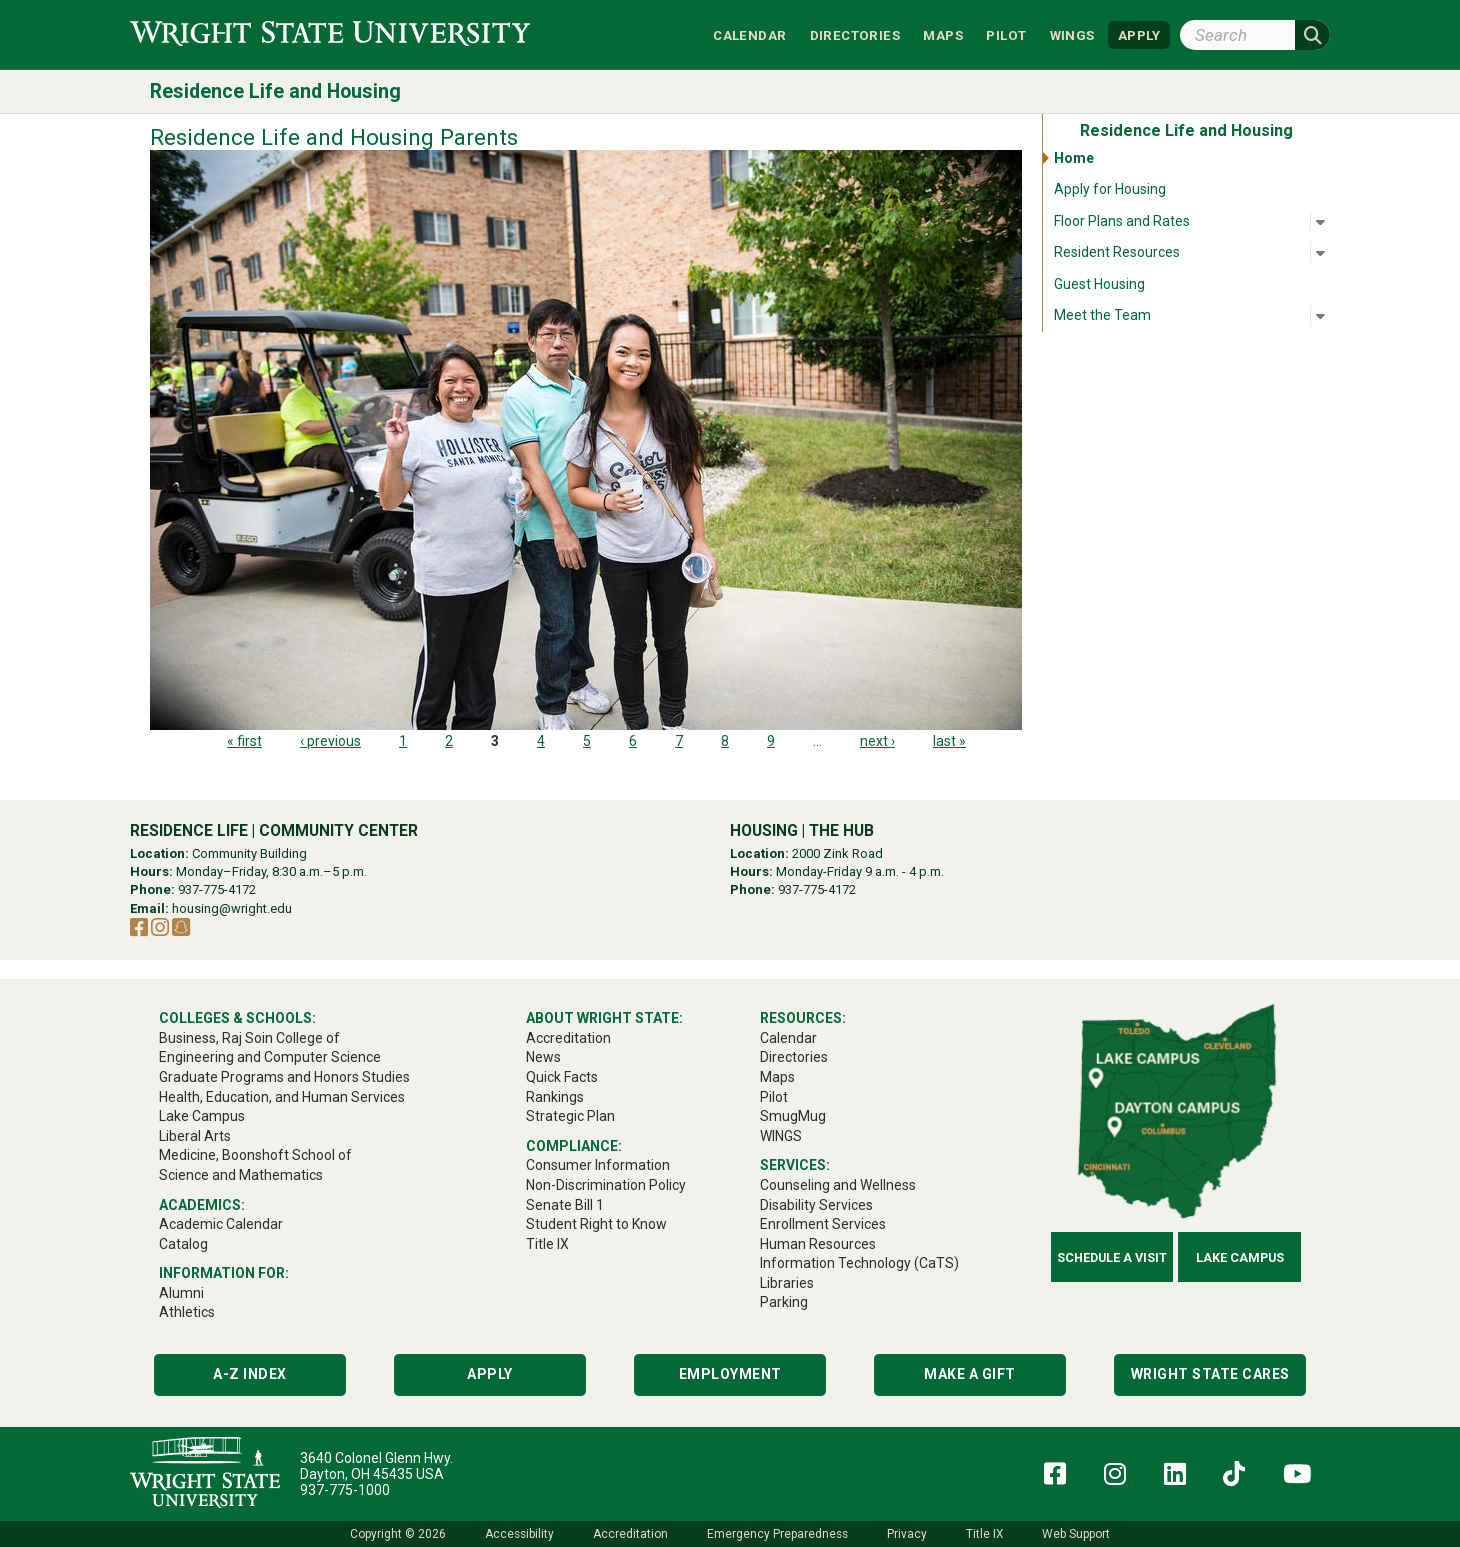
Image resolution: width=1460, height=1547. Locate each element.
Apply (490, 1374)
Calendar (749, 34)
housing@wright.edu (232, 908)
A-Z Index (250, 1374)
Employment (730, 1374)
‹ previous (330, 741)
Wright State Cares (1210, 1374)
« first (244, 741)
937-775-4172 (217, 889)
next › (877, 741)
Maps (943, 34)
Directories (855, 34)
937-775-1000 (345, 1490)
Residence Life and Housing (275, 91)
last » (949, 741)
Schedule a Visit (1112, 1257)
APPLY (1139, 34)
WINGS (1072, 34)
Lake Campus (1240, 1257)
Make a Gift (970, 1374)
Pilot (1006, 34)
